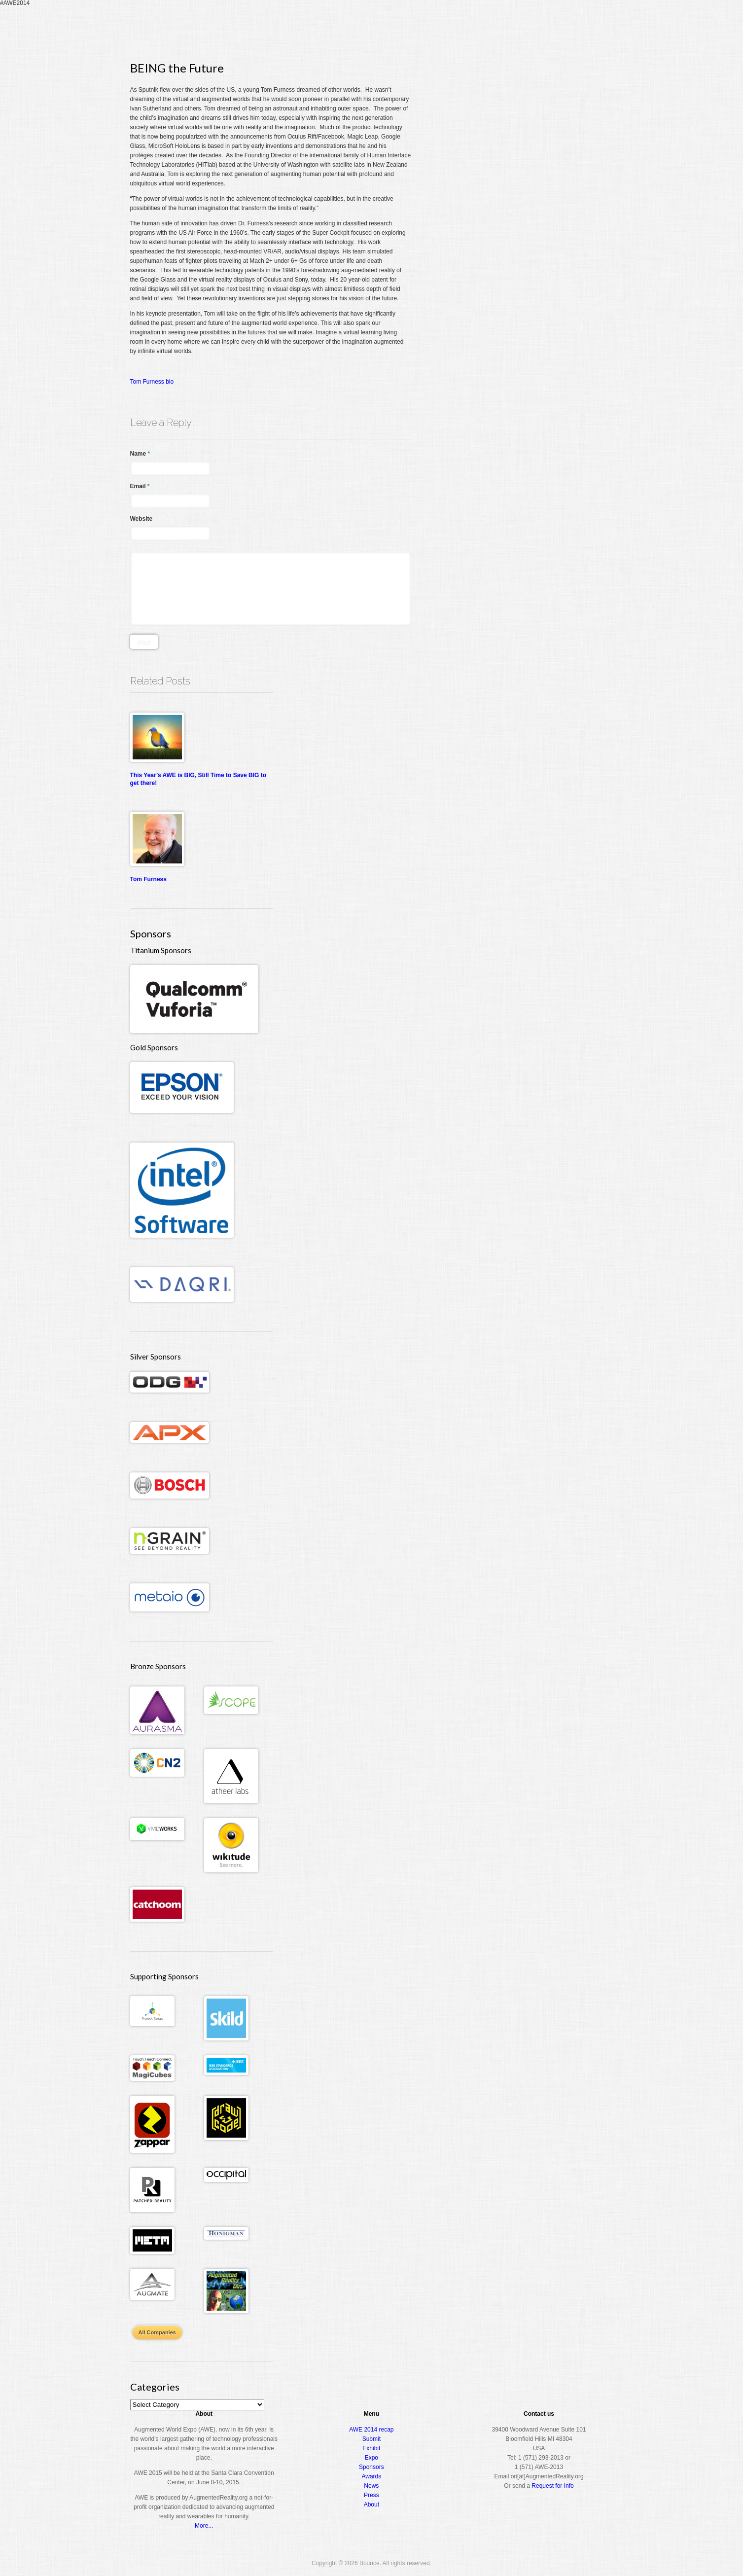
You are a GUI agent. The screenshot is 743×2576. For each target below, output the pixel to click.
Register (419, 26)
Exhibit (371, 2448)
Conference (463, 26)
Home (388, 26)
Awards (536, 26)
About (571, 26)
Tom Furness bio (152, 381)
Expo (502, 26)
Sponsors (371, 2467)
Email (140, 486)
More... (204, 2525)
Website (141, 518)
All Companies (157, 2332)
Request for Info (552, 2485)
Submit (371, 2438)
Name (140, 453)
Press (371, 2495)
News (371, 2485)
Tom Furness (148, 879)
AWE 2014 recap (371, 2429)
